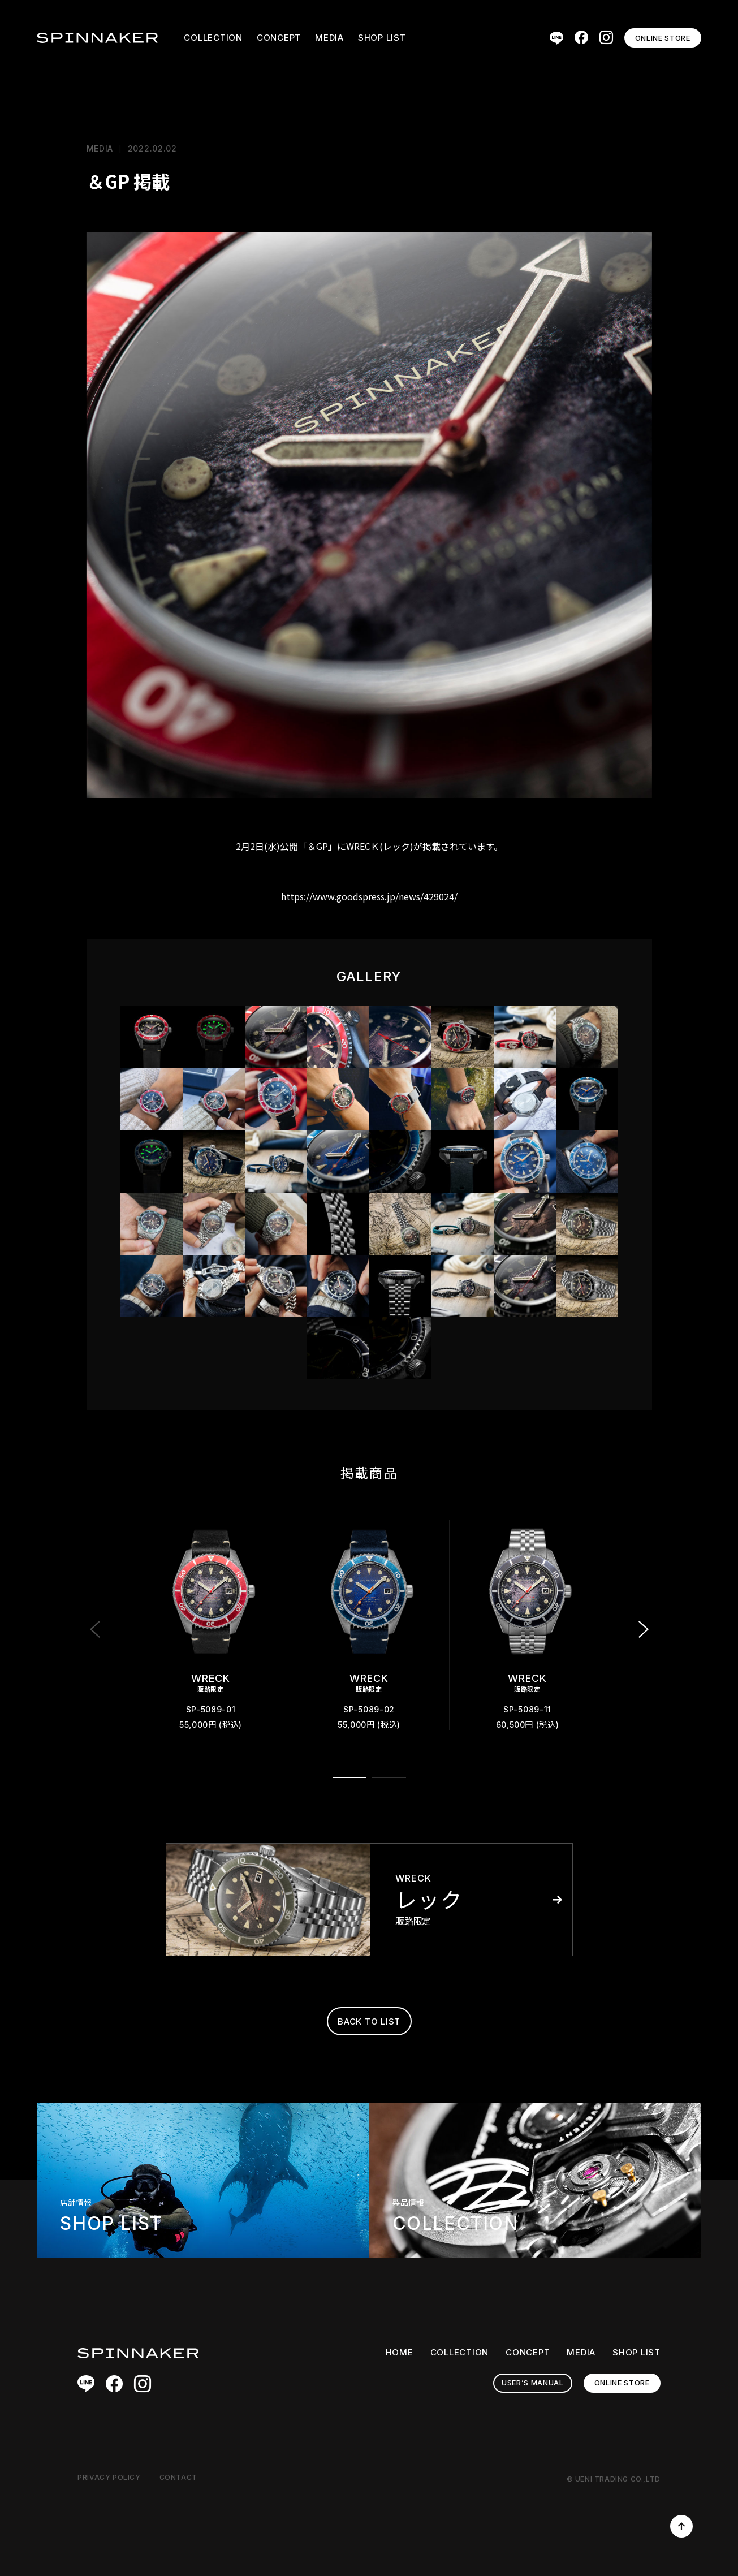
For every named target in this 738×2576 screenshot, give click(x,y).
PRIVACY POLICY (108, 2477)
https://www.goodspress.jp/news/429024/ (369, 896)
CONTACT (178, 2477)
